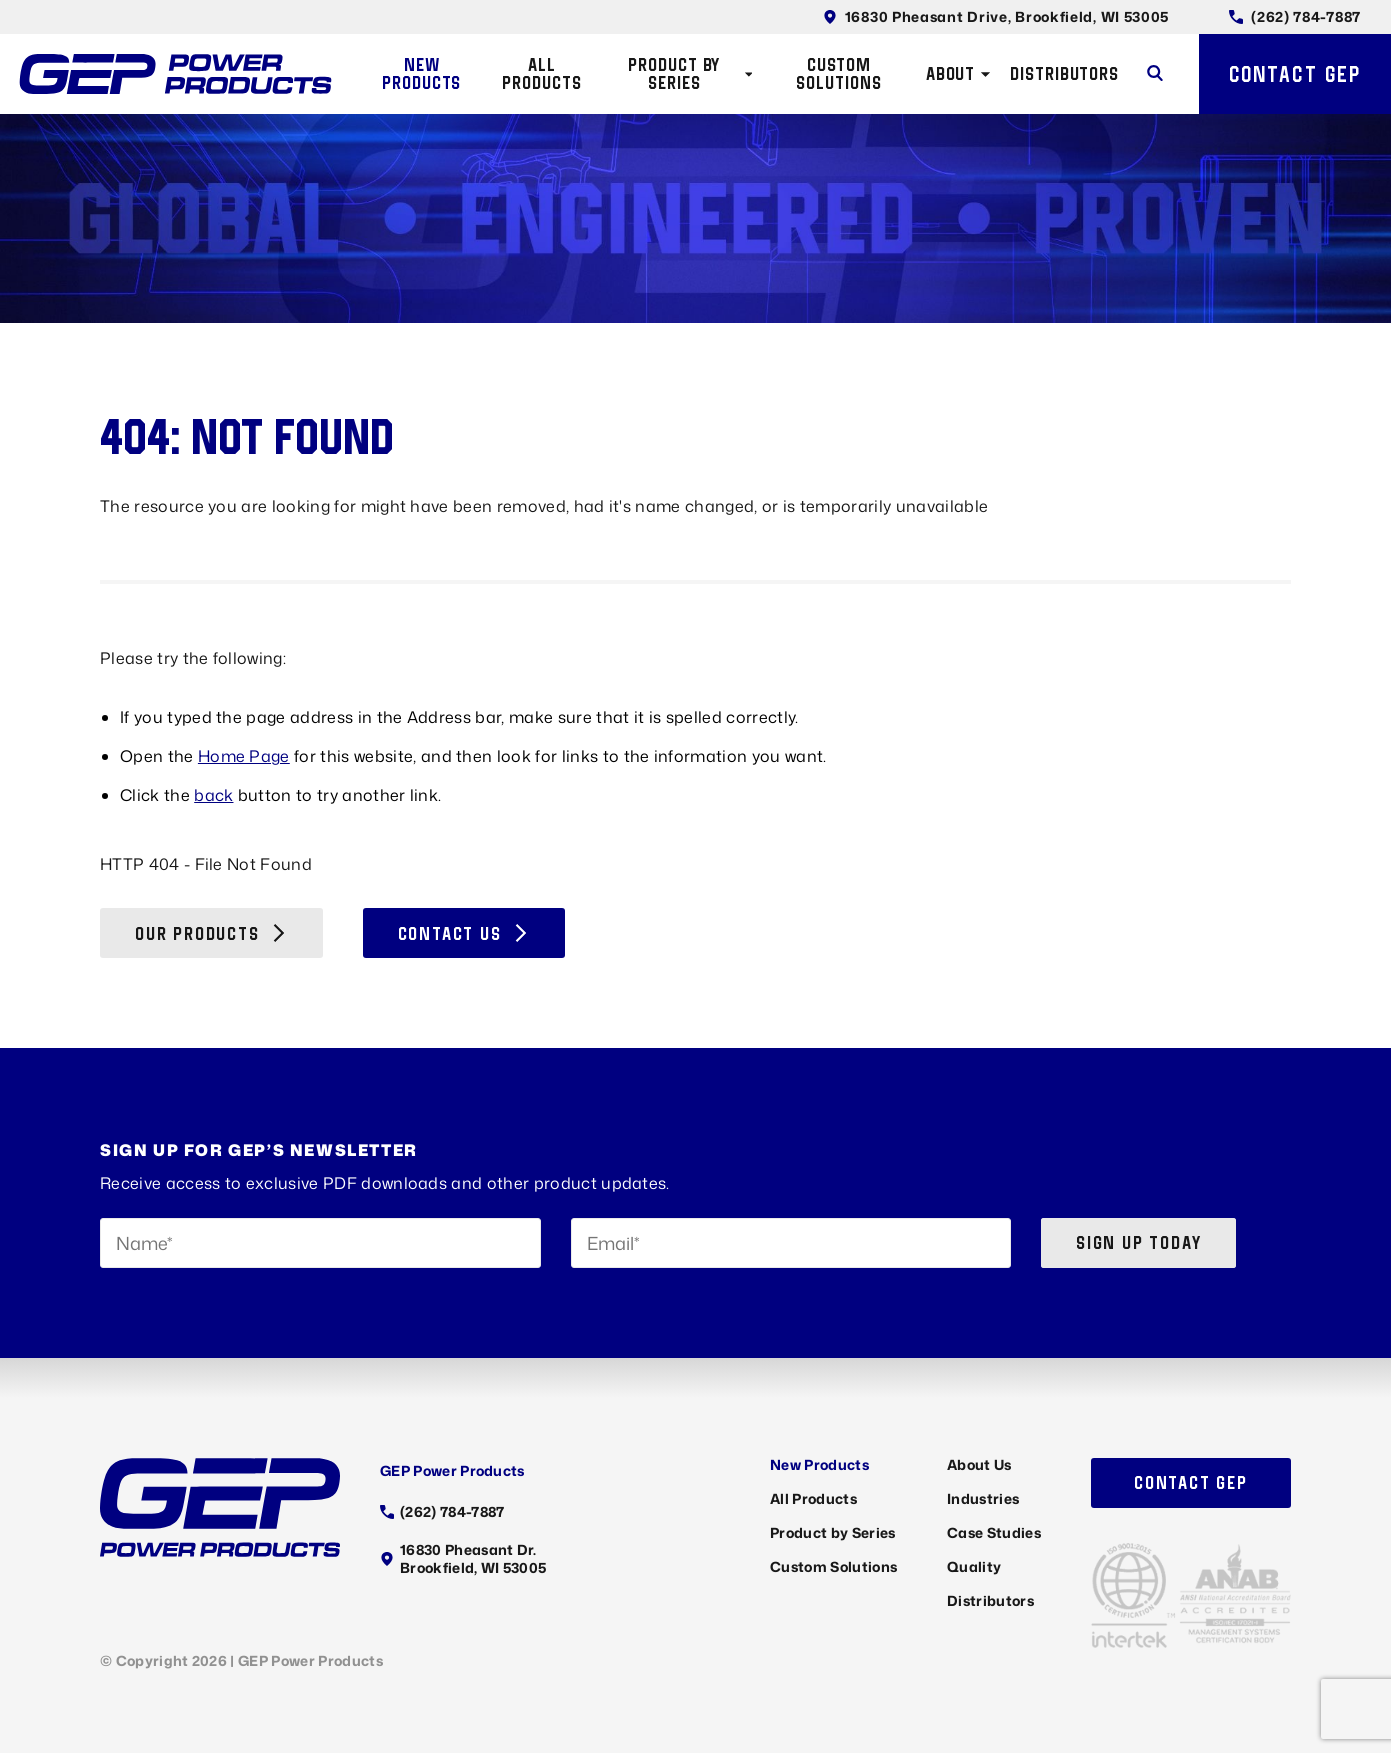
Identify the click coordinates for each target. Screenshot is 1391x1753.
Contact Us (464, 933)
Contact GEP (1295, 74)
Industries (983, 1498)
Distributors (1064, 73)
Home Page (244, 756)
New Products (421, 73)
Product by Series (690, 73)
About (958, 73)
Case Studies (994, 1532)
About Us (979, 1464)
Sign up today (1138, 1242)
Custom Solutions (838, 73)
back (213, 795)
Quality (974, 1566)
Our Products (211, 933)
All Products (541, 73)
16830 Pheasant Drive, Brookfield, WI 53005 (996, 16)
